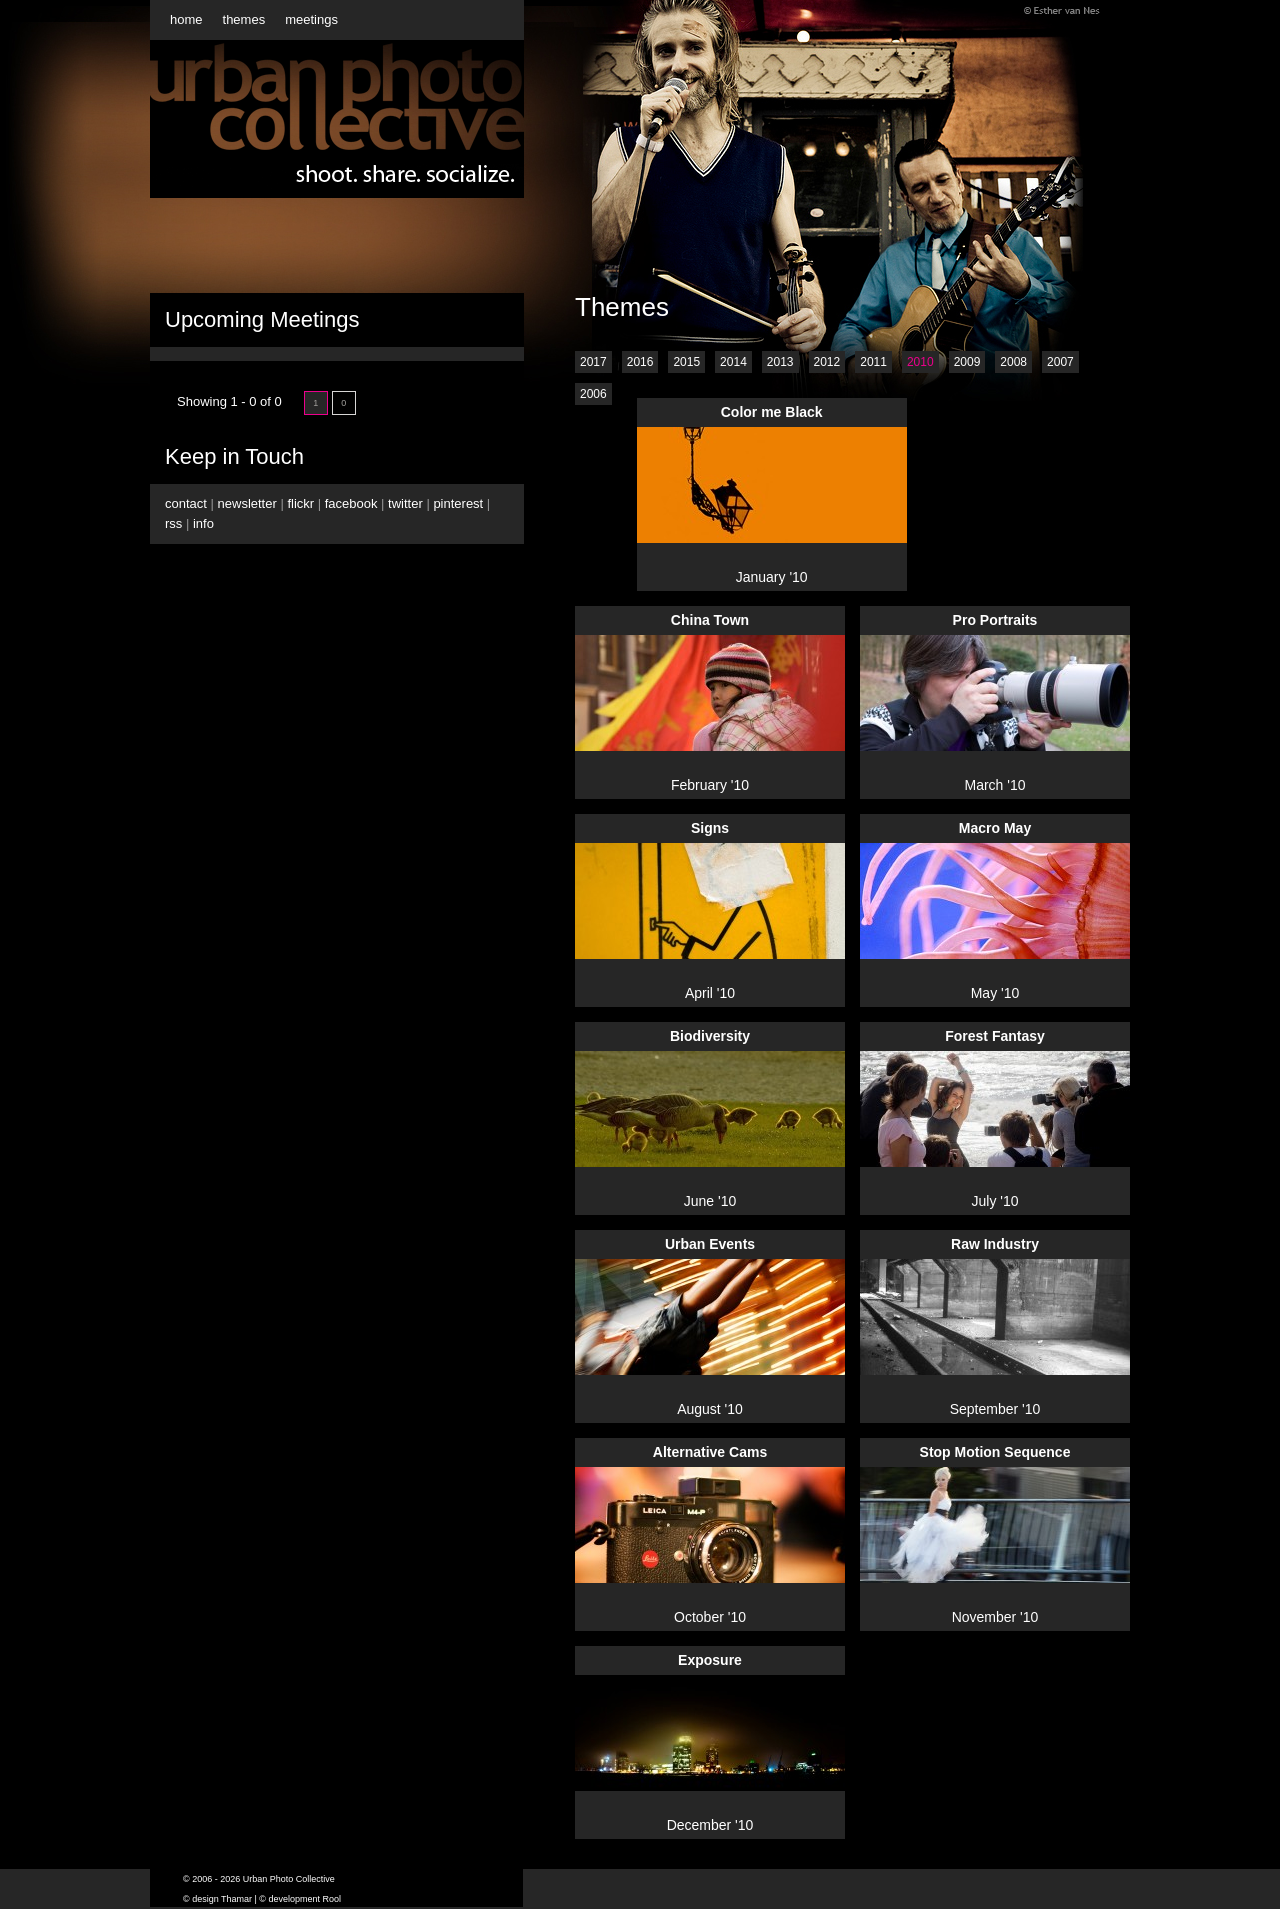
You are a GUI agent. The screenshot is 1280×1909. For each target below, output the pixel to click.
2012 (827, 362)
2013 (780, 362)
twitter (405, 503)
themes (244, 19)
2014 (733, 362)
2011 (873, 362)
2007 (1060, 362)
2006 (593, 394)
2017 (593, 362)
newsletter (247, 503)
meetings (311, 19)
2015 (686, 362)
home (186, 19)
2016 (640, 362)
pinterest (458, 503)
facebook (351, 503)
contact (186, 503)
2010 (920, 362)
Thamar (236, 1899)
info (203, 523)
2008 (1013, 362)
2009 (967, 362)
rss (173, 523)
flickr (300, 503)
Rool (332, 1899)
